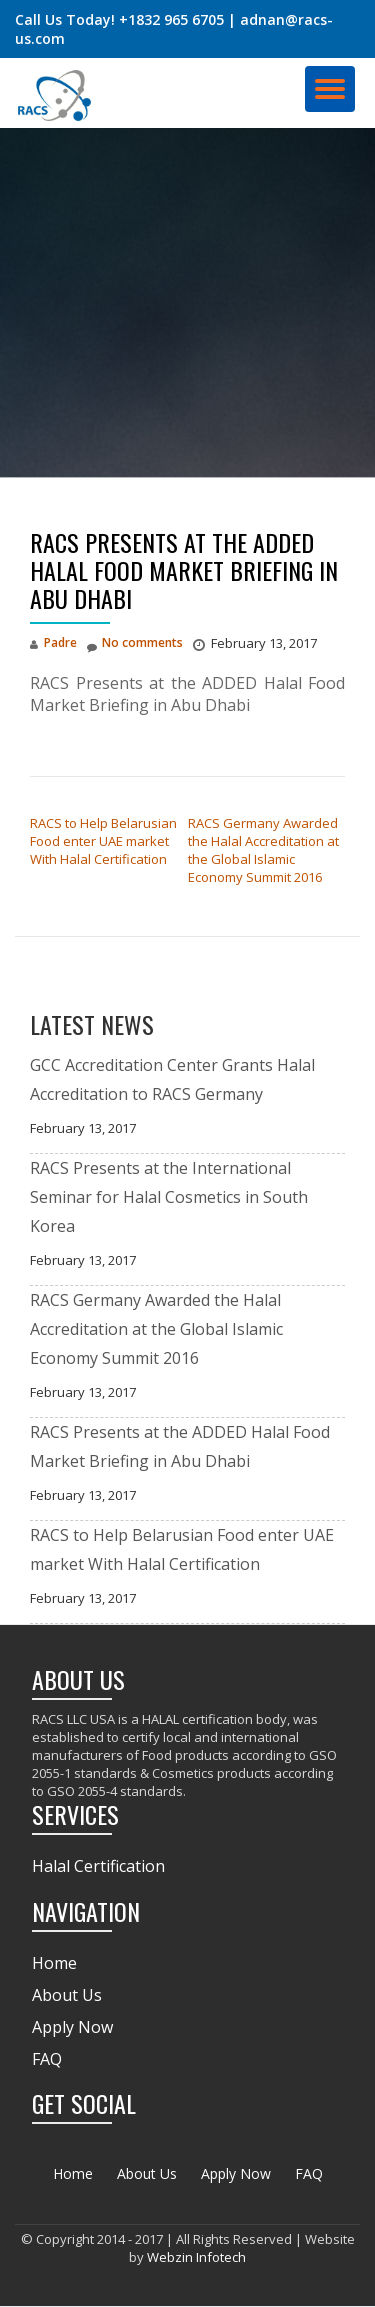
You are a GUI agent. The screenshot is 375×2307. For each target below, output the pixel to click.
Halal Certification (98, 1866)
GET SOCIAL (84, 2103)
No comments (135, 642)
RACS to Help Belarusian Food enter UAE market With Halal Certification (103, 841)
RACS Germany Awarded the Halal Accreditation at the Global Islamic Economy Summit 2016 (263, 850)
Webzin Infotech (196, 2257)
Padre (60, 642)
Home (54, 1963)
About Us (67, 1995)
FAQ (47, 2059)
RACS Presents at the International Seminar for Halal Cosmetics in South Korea (169, 1197)
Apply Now (72, 2027)
